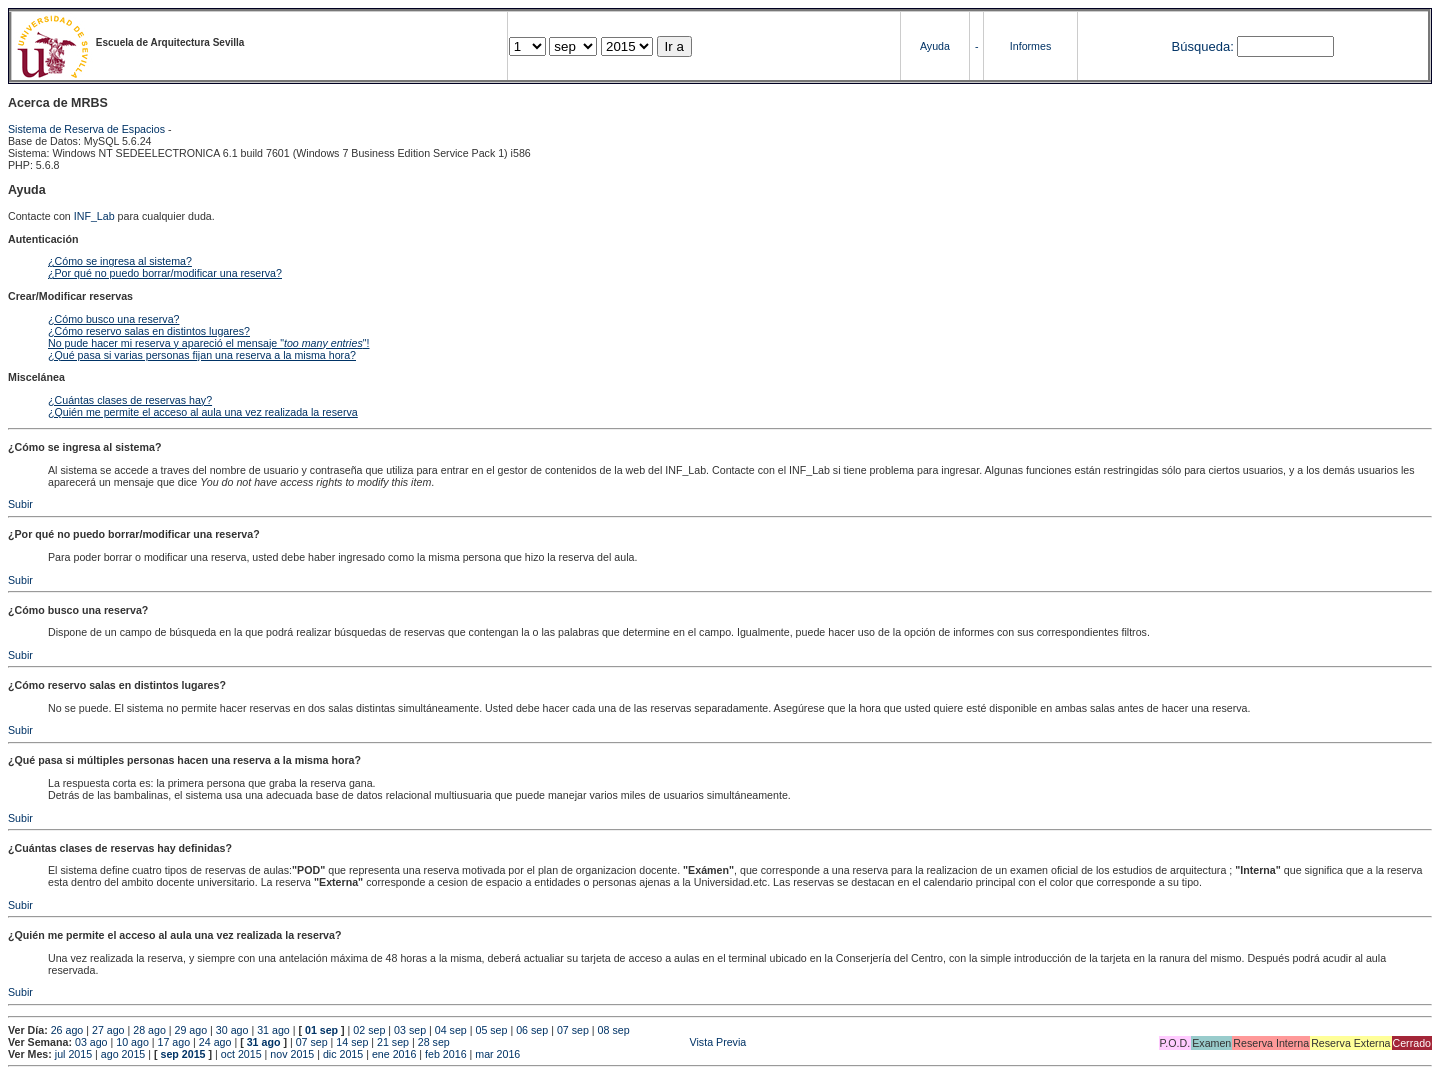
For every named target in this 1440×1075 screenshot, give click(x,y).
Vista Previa (600, 1042)
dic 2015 (343, 1054)
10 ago (132, 1042)
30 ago (232, 1030)
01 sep (321, 1030)
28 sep (434, 1042)
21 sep (393, 1042)
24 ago (215, 1042)
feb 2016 (445, 1054)
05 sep (491, 1030)
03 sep (410, 1030)
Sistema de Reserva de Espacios (86, 129)
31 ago (273, 1030)
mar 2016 (497, 1054)
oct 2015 (241, 1054)
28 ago (149, 1030)
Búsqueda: (1203, 46)
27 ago (108, 1030)
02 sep (369, 1030)
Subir (20, 504)
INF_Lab (94, 216)
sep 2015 (183, 1054)
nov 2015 (292, 1054)
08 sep (614, 1030)
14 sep (352, 1042)
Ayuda (935, 46)
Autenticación (43, 239)
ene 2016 (394, 1054)
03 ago (91, 1042)
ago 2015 (123, 1054)
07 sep (573, 1030)
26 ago (67, 1030)
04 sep (451, 1030)
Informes (1030, 46)
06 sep (532, 1030)
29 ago (191, 1030)
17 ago (174, 1042)
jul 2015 (73, 1054)
